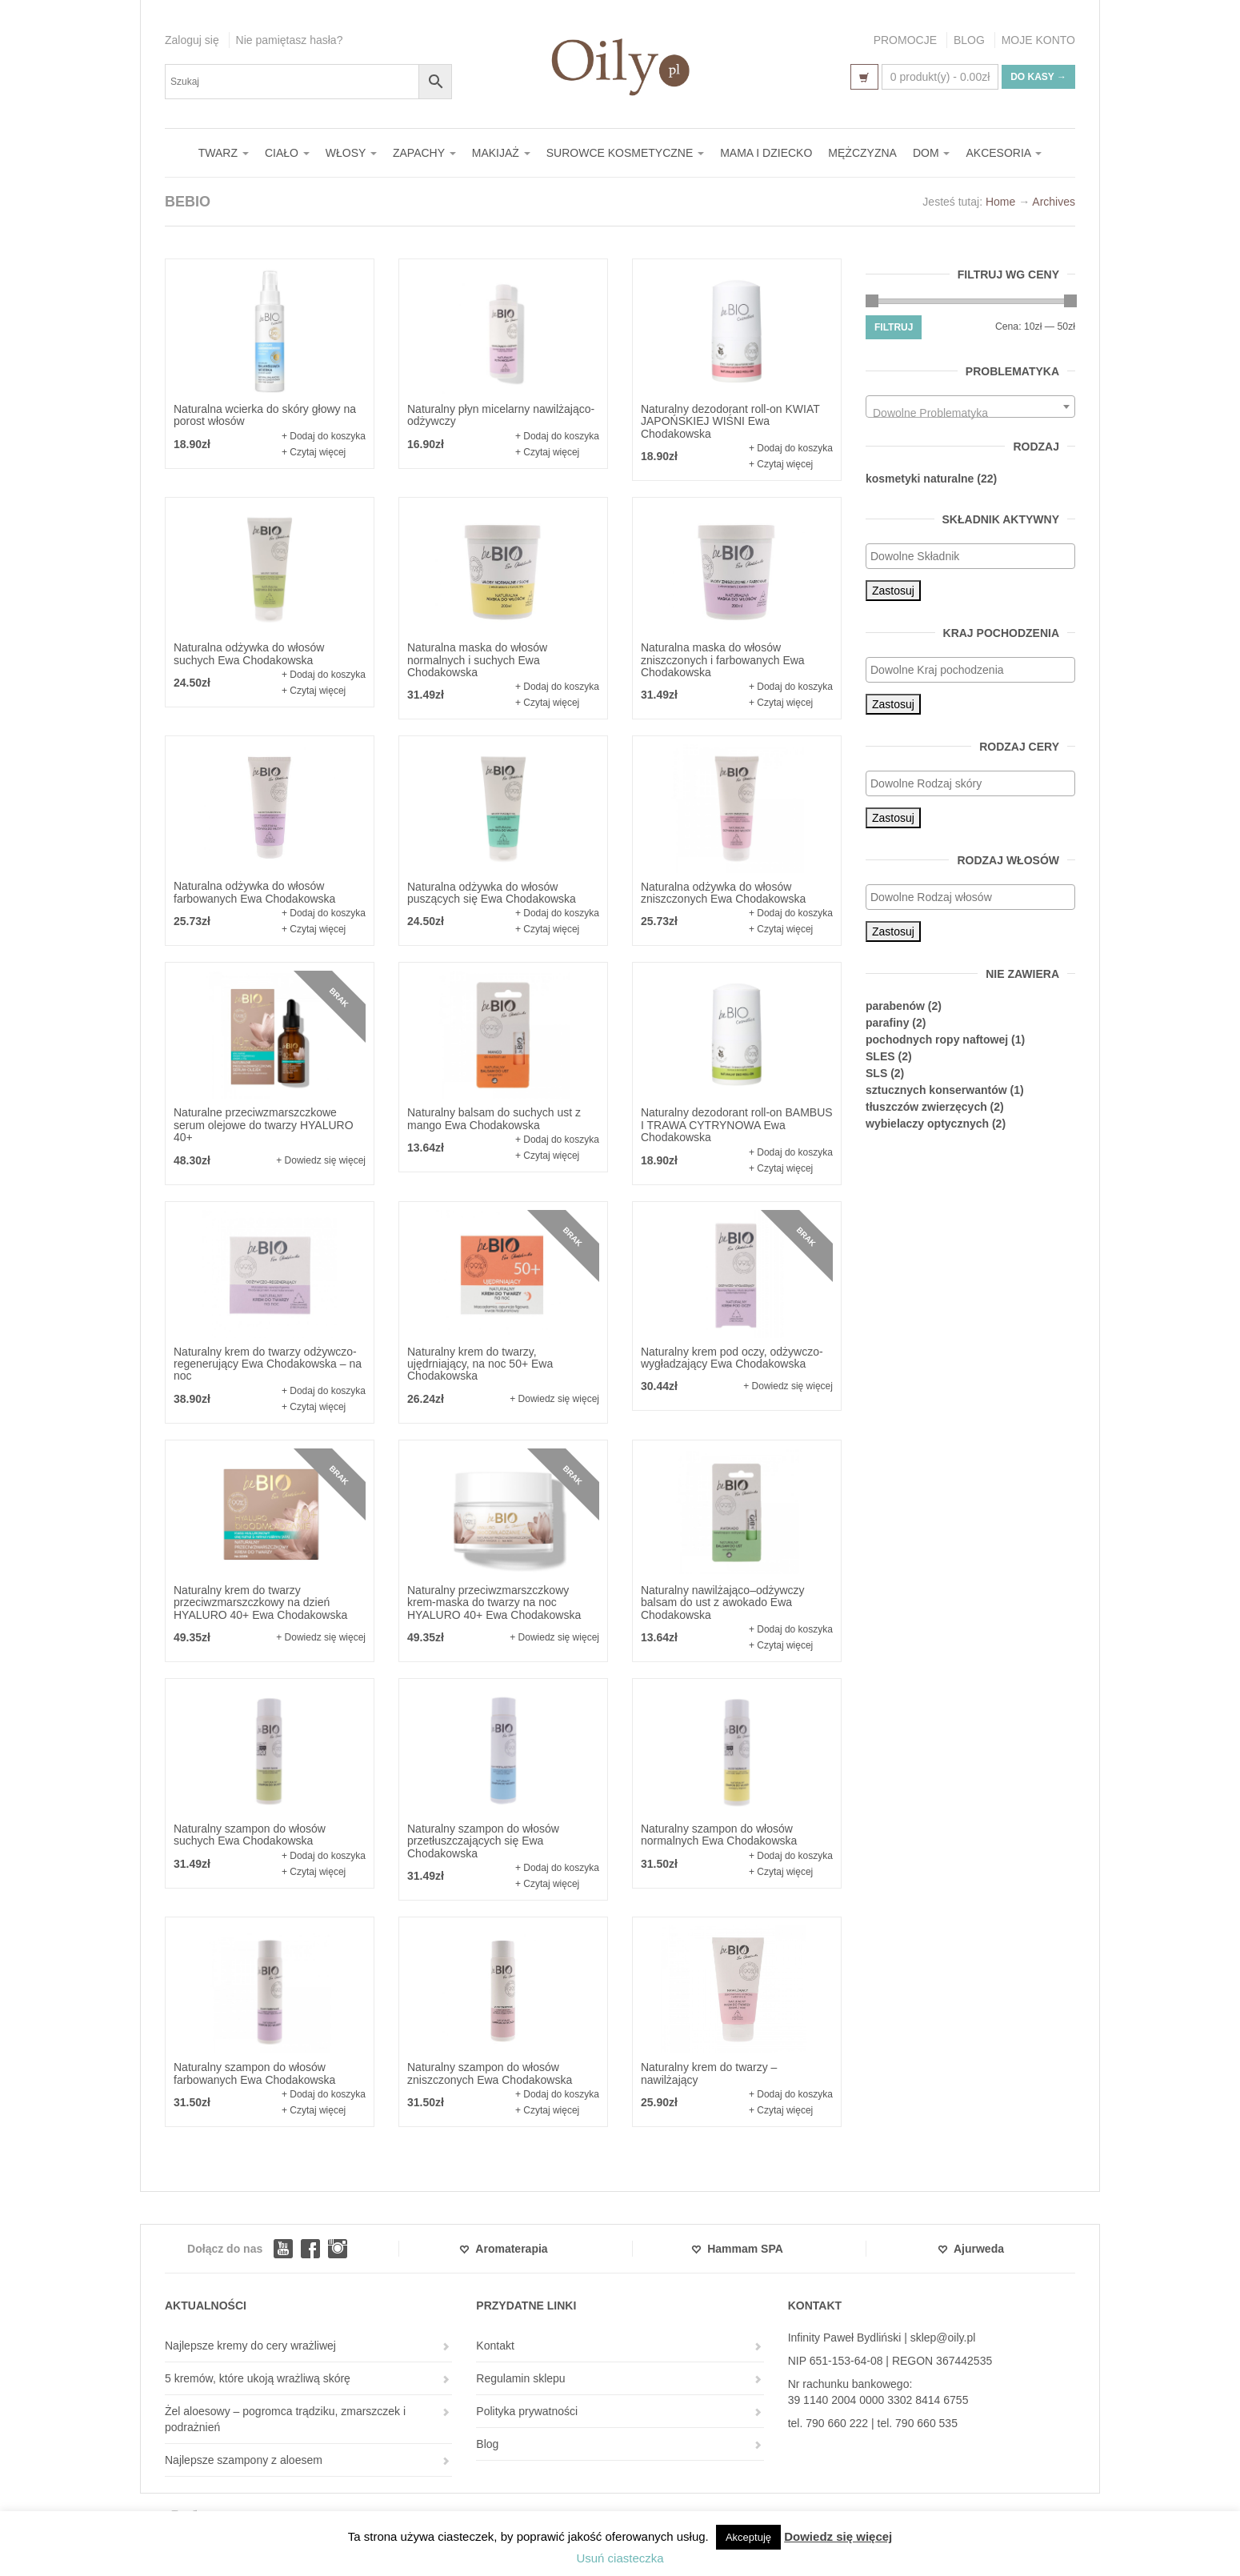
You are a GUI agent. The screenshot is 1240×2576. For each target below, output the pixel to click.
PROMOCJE (905, 40)
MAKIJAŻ (501, 152)
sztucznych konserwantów (936, 1090)
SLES (880, 1056)
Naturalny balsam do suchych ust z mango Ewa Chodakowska (494, 1118)
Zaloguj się (192, 40)
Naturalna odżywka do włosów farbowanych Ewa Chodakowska (254, 891)
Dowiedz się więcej (838, 2536)
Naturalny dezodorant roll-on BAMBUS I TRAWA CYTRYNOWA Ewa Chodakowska (737, 1125)
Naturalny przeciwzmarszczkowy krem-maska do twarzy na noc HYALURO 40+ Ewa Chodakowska (494, 1602)
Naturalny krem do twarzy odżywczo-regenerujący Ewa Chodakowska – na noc (268, 1364)
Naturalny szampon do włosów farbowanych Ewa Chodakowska (254, 2073)
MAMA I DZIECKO (766, 152)
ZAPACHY (424, 152)
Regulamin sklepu (520, 2378)
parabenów (895, 1006)
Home (1000, 201)
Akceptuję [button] (748, 2537)
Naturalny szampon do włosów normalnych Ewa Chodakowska (719, 1834)
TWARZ (223, 152)
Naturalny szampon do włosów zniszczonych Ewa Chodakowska (489, 2073)
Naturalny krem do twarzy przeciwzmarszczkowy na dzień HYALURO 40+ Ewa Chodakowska (260, 1602)
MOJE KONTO (1038, 40)
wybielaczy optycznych (927, 1123)
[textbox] (970, 413)
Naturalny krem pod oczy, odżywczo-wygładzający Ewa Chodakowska (732, 1357)
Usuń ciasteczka (619, 2558)
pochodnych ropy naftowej (937, 1039)
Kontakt (495, 2345)
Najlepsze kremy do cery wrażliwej (250, 2345)
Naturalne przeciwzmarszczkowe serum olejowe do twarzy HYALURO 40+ (264, 1125)
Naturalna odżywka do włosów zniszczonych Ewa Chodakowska (723, 892)
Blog (487, 2444)
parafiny (887, 1022)
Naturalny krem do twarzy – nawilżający (709, 2073)
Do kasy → (1038, 76)
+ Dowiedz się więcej (321, 1160)
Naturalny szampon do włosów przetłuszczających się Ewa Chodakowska (483, 1841)
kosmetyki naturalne (920, 478)
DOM (931, 152)
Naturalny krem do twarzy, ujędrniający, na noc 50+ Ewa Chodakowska (480, 1364)
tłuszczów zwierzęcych (926, 1106)
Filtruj (893, 327)
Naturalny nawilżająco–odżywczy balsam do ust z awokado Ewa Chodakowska (723, 1602)
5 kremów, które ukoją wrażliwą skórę (257, 2378)
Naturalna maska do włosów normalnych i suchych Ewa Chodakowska (477, 660)
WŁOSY (351, 152)
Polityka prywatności (527, 2411)
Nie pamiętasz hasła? (289, 40)
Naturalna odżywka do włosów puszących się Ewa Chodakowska (491, 892)
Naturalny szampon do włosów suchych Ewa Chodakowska (250, 1834)
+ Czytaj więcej (314, 452)
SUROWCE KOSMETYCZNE (625, 152)
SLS (876, 1073)
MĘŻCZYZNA (862, 152)
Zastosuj (893, 590)
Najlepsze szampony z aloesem (243, 2460)
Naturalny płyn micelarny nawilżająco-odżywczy (500, 415)
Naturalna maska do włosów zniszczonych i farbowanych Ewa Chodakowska (723, 660)
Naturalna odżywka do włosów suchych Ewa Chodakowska (249, 653)
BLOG (969, 40)
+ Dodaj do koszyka (324, 436)
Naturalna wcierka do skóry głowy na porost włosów (265, 415)
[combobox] (970, 406)
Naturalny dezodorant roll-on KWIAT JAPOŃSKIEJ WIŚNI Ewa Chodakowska (730, 421)
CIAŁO (287, 152)
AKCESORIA (1004, 152)
